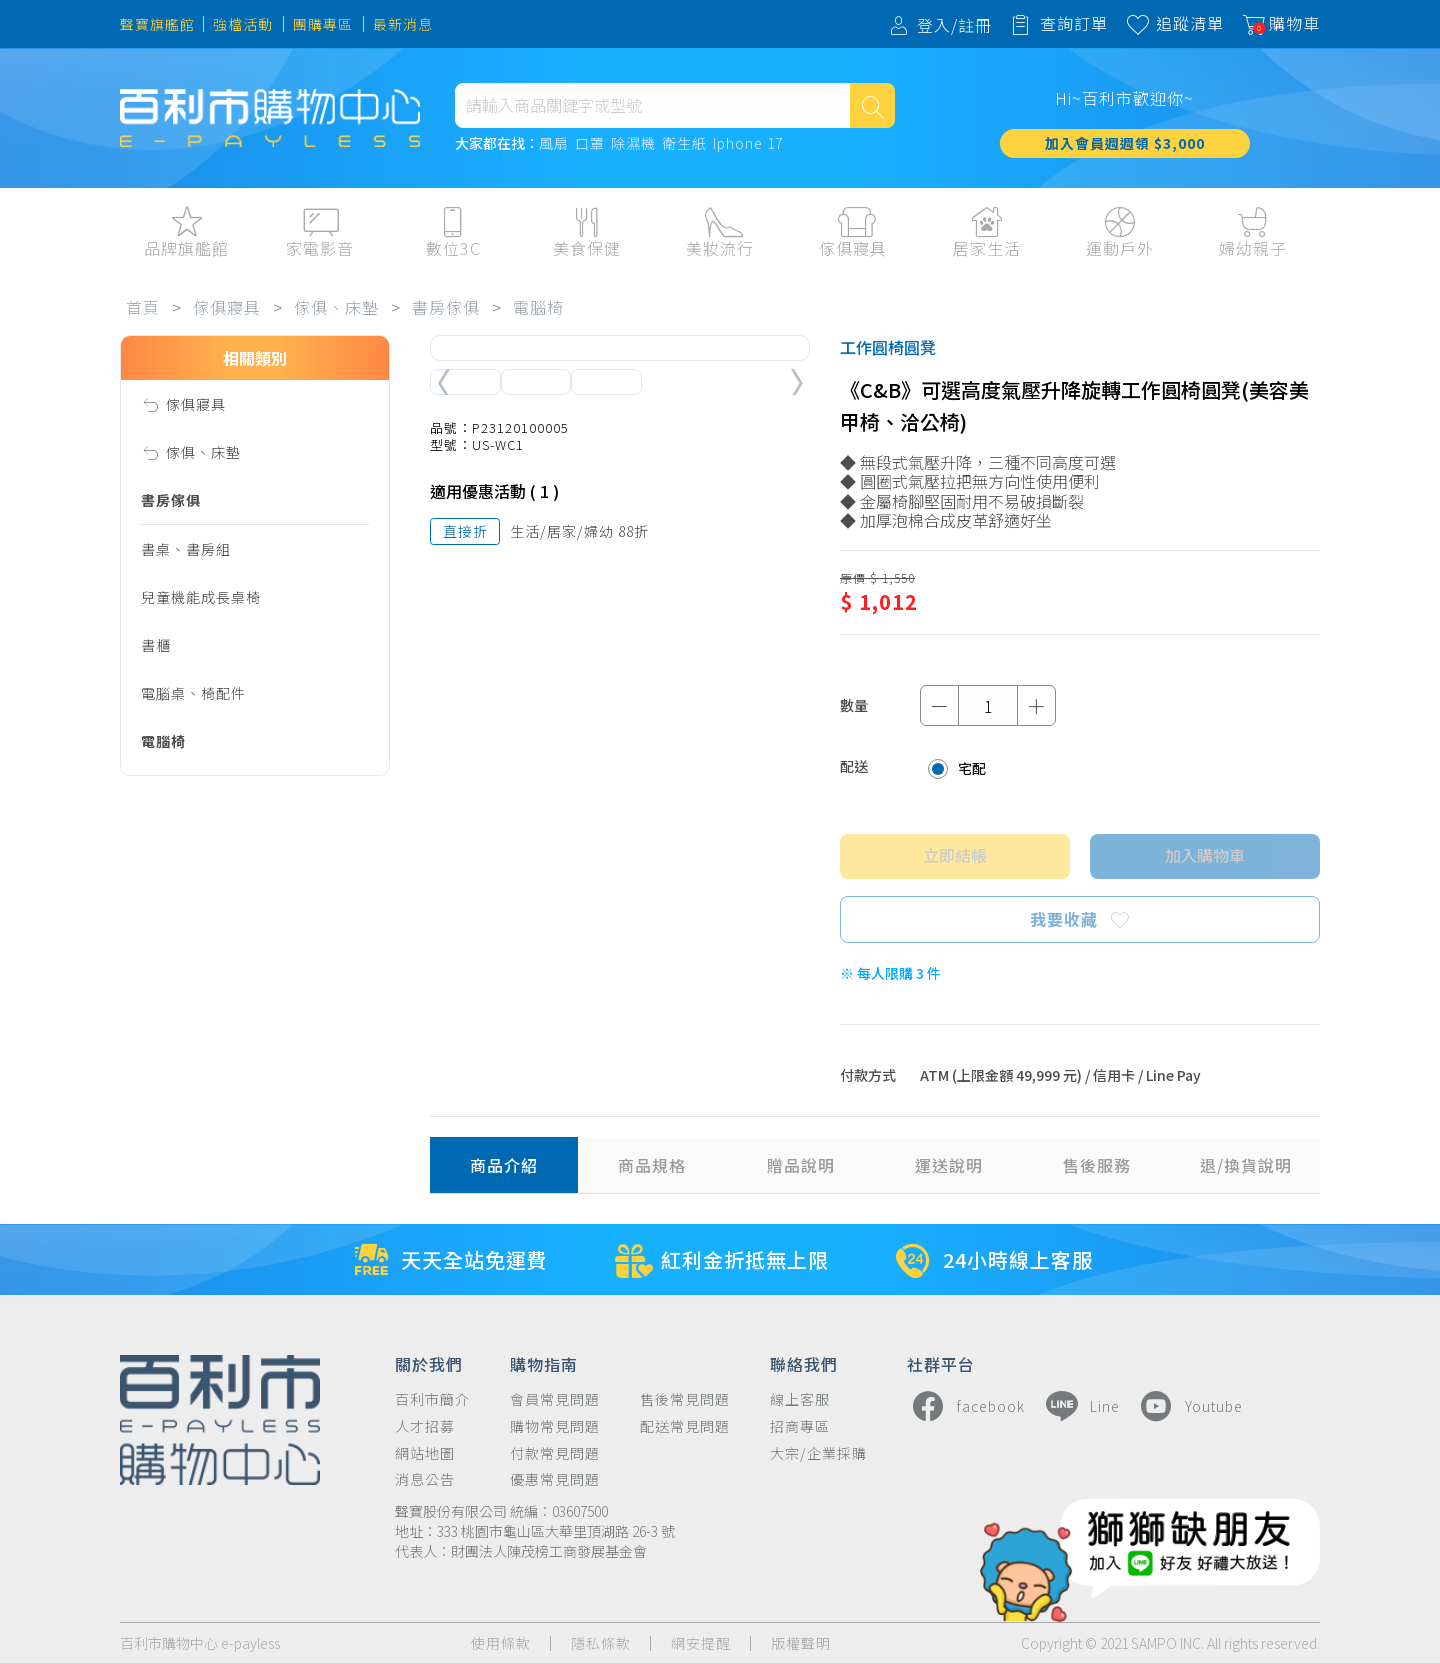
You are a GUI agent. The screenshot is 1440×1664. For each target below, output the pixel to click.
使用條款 (501, 1643)
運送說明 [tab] (949, 1165)
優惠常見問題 (555, 1479)
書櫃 (156, 645)
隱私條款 (601, 1643)
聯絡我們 (804, 1363)
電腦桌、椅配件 (193, 693)
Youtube (1189, 1406)
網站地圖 (425, 1453)
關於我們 (429, 1363)
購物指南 (544, 1363)
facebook (966, 1406)
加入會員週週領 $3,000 (1125, 143)
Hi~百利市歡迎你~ (1124, 98)
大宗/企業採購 (818, 1453)
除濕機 (633, 144)
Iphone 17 (748, 144)
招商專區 (800, 1426)
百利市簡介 (432, 1399)
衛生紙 (684, 144)
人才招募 (425, 1426)
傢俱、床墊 (336, 307)
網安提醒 (701, 1643)
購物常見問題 (555, 1426)
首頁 (143, 307)
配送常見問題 (685, 1426)
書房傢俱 (446, 307)
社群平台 (941, 1363)
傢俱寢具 (227, 307)
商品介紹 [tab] (504, 1165)
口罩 (590, 144)
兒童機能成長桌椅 (201, 597)
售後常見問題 (685, 1399)
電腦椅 (538, 307)
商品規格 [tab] (652, 1165)
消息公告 (425, 1479)
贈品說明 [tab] (801, 1165)
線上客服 (800, 1399)
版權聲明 (801, 1643)
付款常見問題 (555, 1453)
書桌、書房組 (186, 549)
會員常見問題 (555, 1399)
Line (1080, 1406)
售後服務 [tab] (1097, 1165)
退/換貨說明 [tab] (1246, 1165)
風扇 (554, 144)
